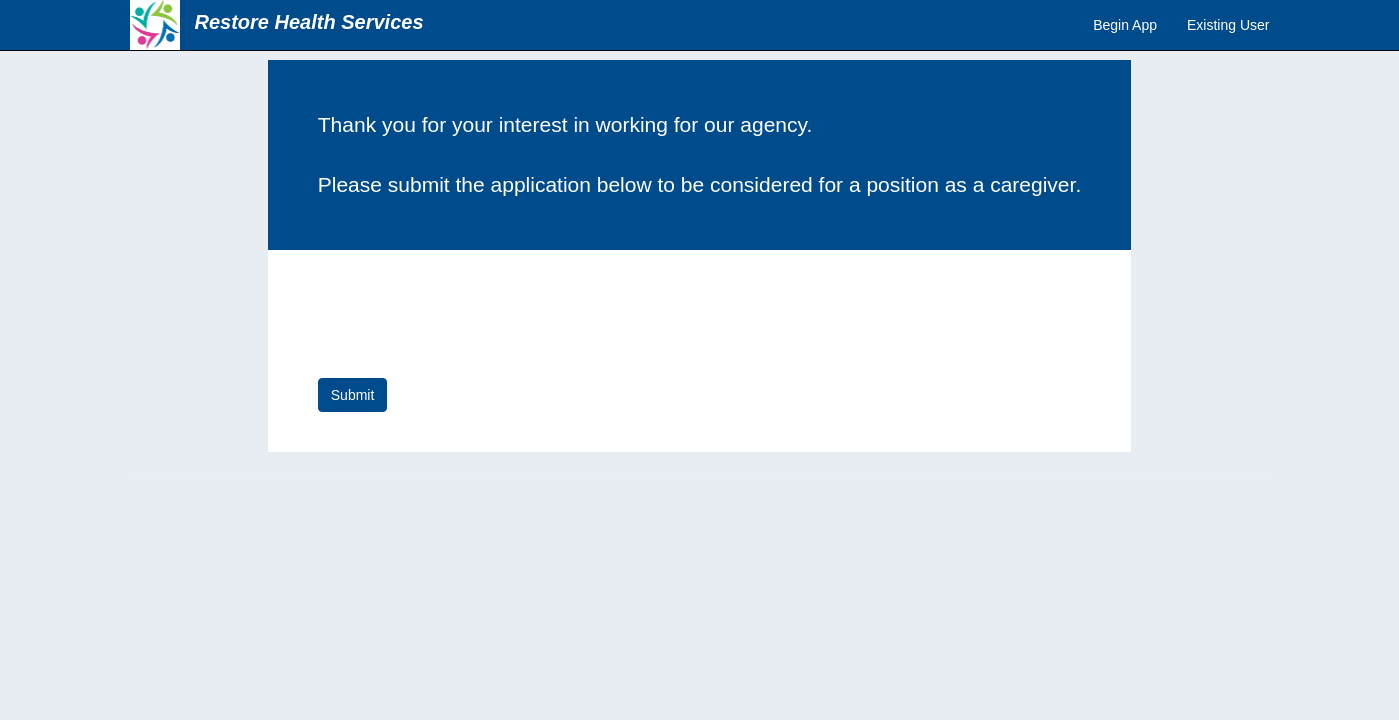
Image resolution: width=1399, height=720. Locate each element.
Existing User (1228, 25)
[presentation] (470, 319)
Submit (353, 395)
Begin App (1125, 25)
